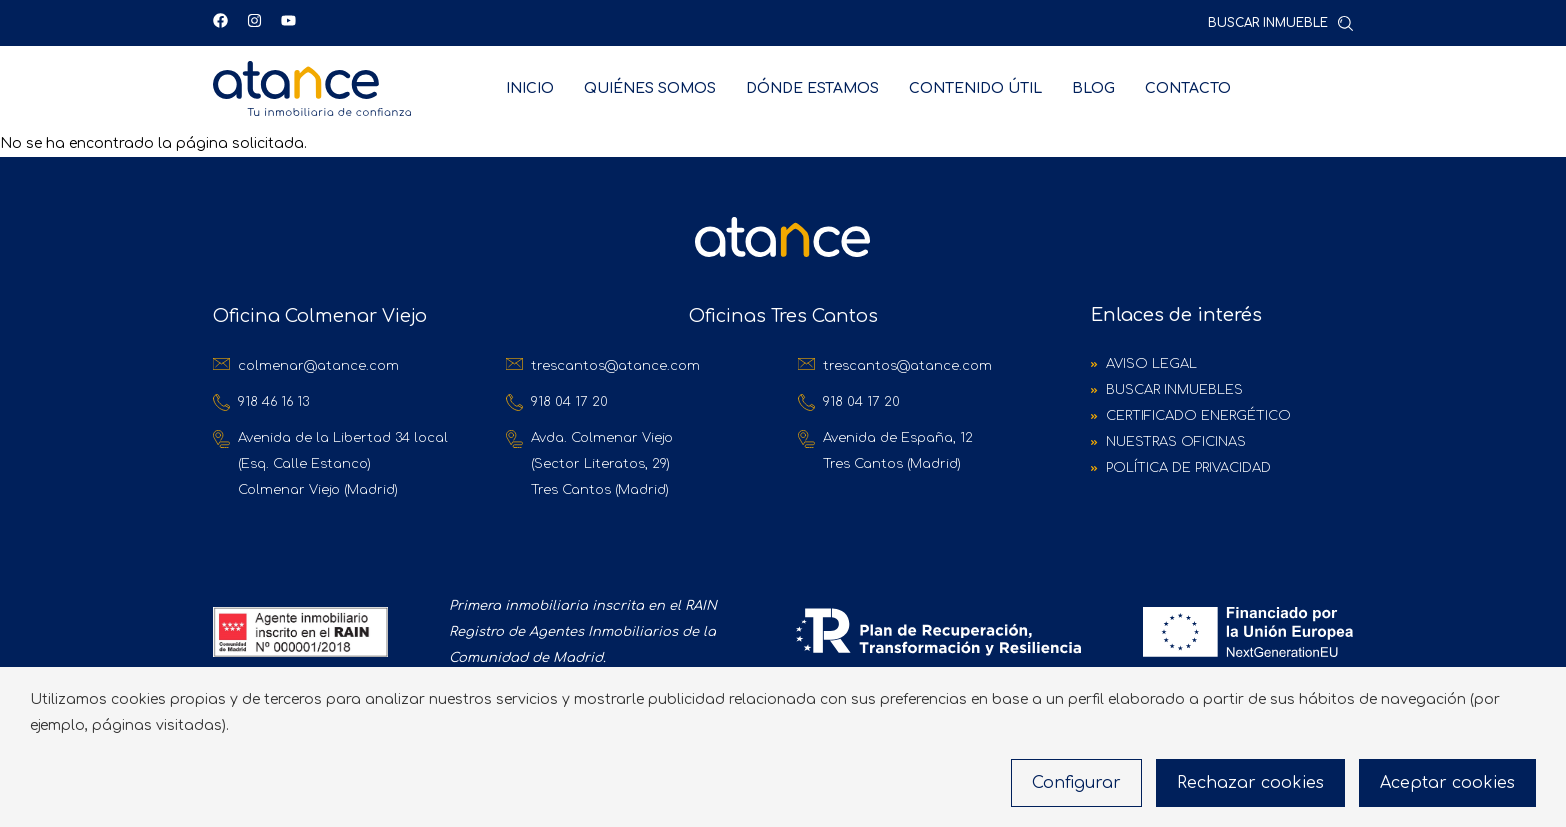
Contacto (1188, 88)
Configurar (1076, 783)
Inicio (530, 88)
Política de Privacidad (1188, 468)
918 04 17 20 (569, 402)
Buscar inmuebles (1174, 390)
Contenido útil (975, 88)
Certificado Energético (1198, 416)
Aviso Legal (1151, 364)
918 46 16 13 (273, 402)
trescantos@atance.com (615, 366)
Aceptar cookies (1447, 783)
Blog (1093, 88)
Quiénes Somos (650, 88)
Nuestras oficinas (1176, 442)
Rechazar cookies (1250, 783)
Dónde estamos (812, 88)
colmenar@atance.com (318, 366)
